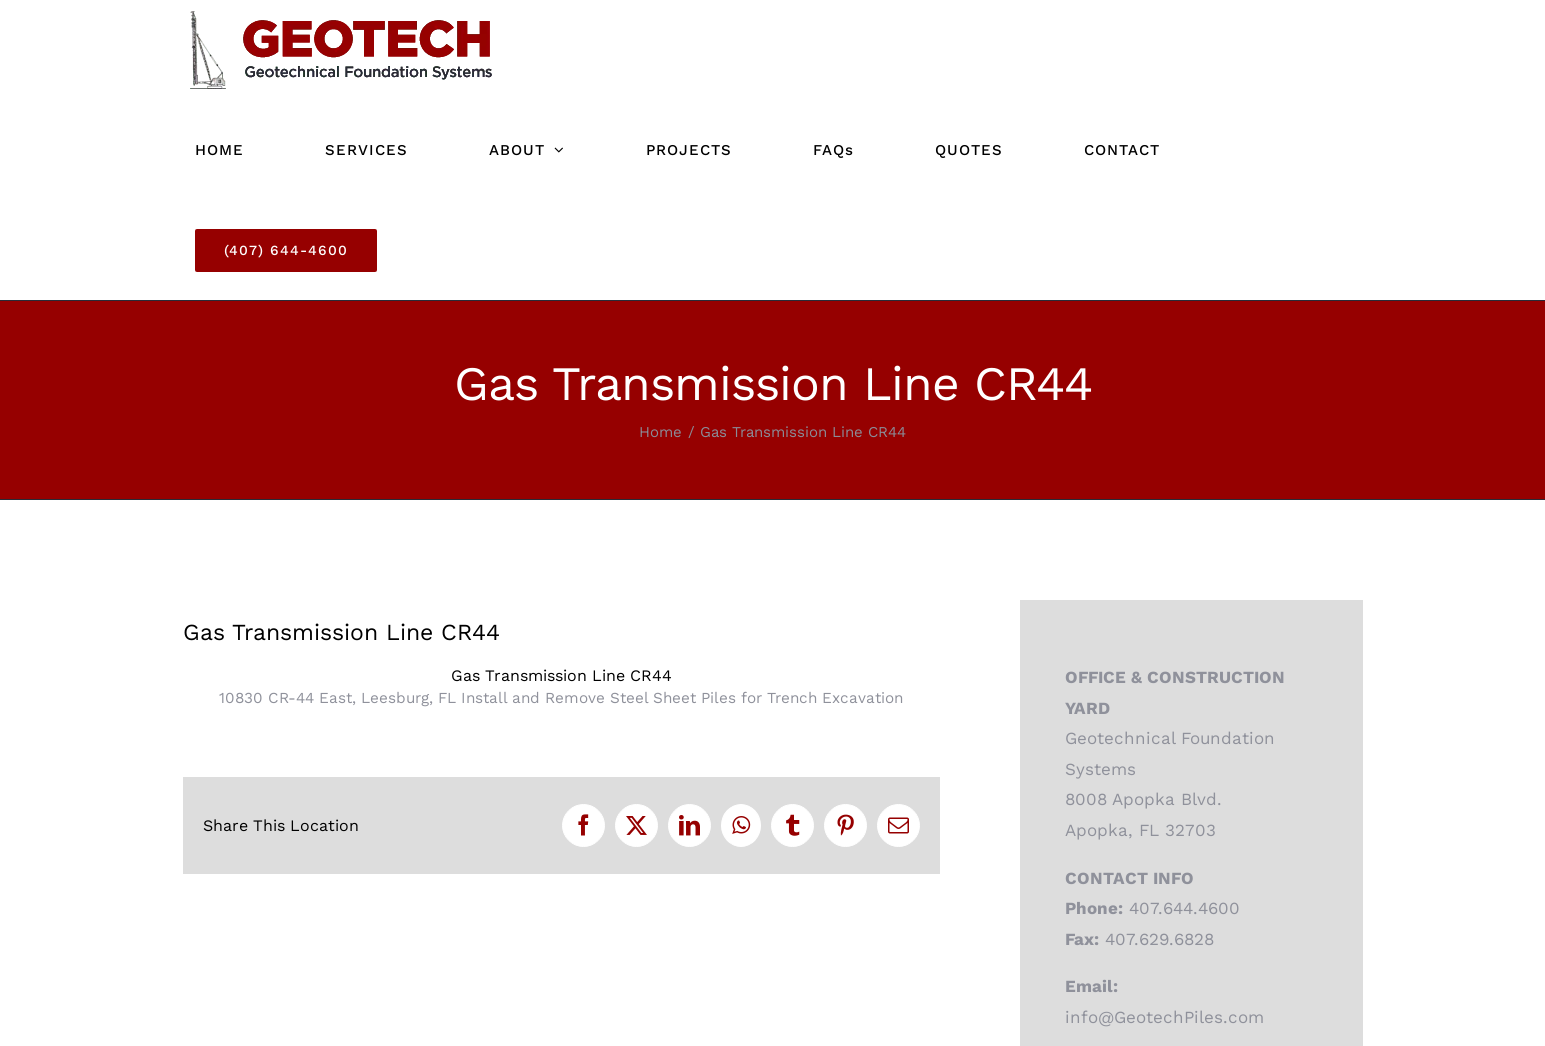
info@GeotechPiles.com (1164, 1017)
